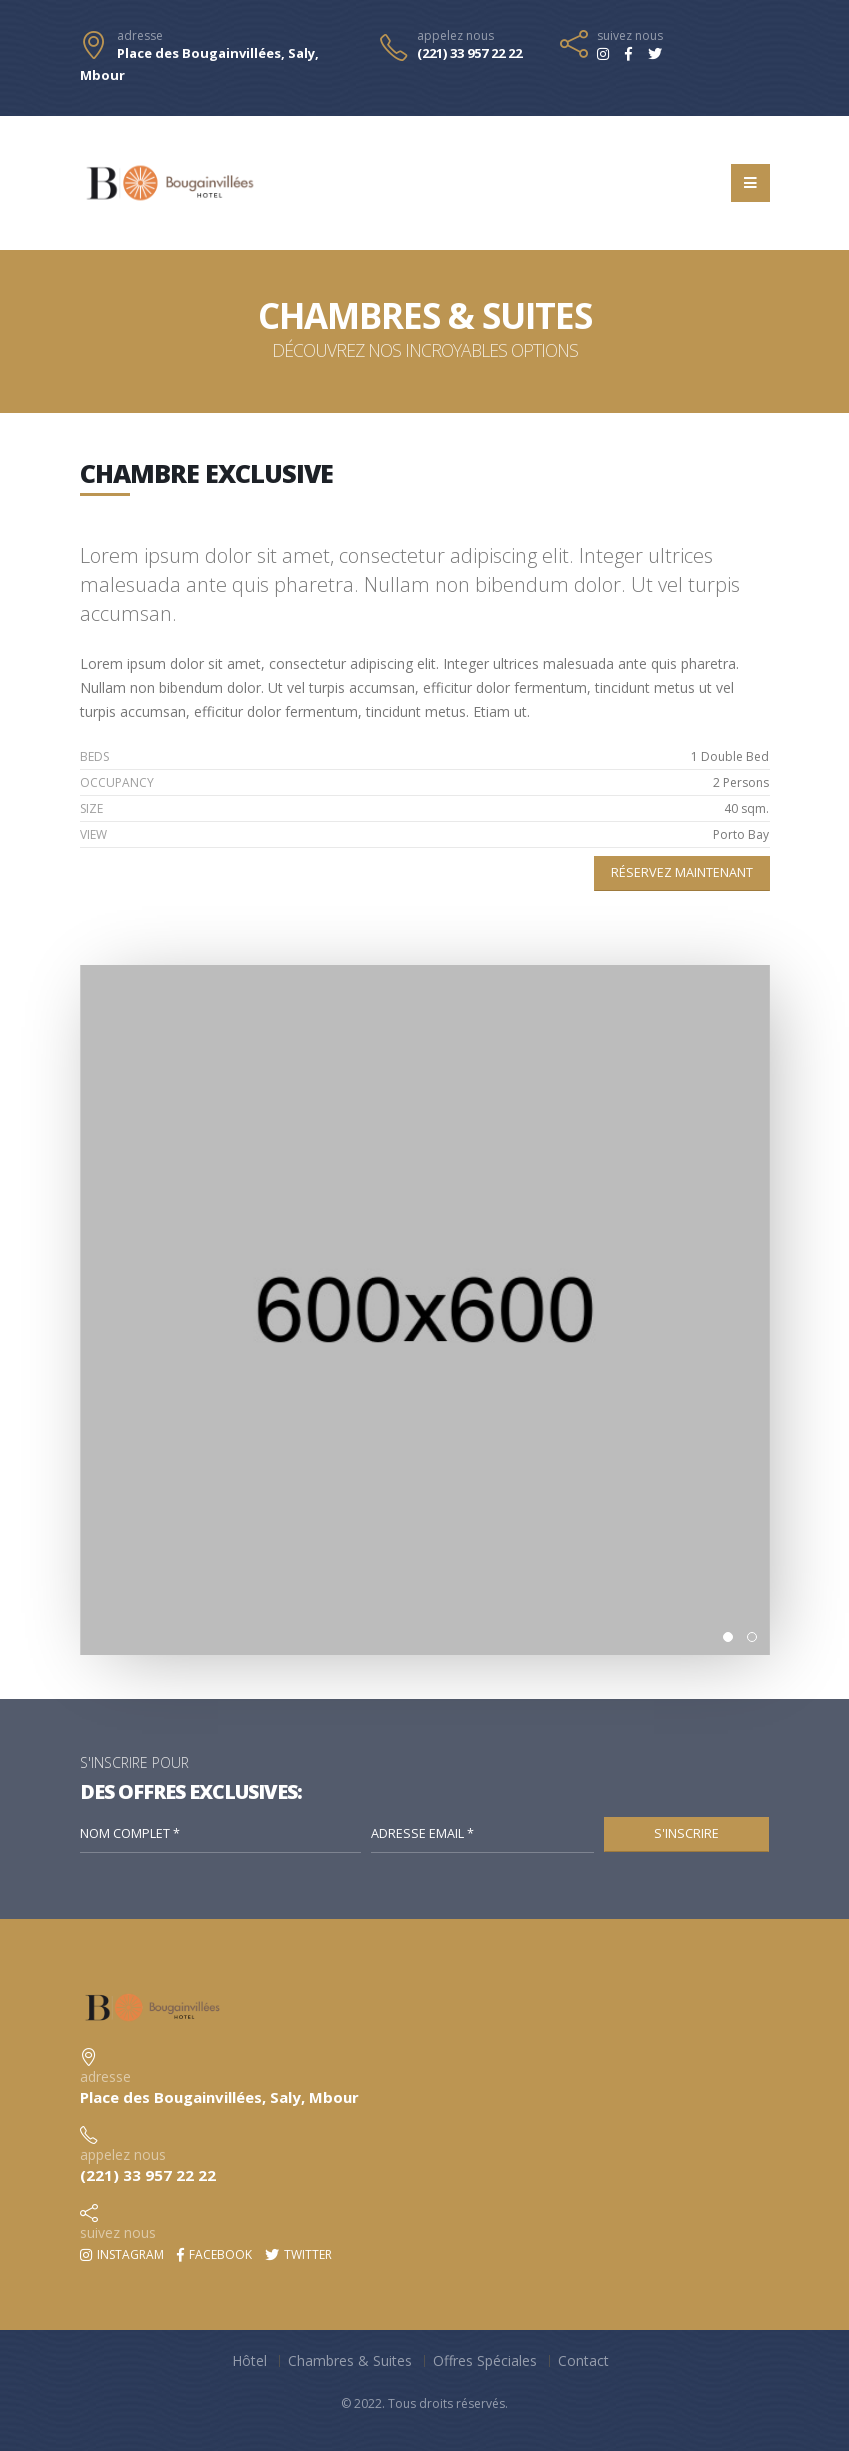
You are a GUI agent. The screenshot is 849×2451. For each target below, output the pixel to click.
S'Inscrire (686, 1833)
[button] (728, 1637)
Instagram (122, 2254)
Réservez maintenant (682, 872)
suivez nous (630, 35)
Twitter (298, 2254)
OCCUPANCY (117, 782)
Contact (583, 2360)
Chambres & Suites (350, 2360)
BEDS (94, 756)
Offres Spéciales (485, 2360)
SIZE (91, 808)
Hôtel (249, 2360)
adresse (140, 35)
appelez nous (455, 35)
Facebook (214, 2254)
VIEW (93, 834)
